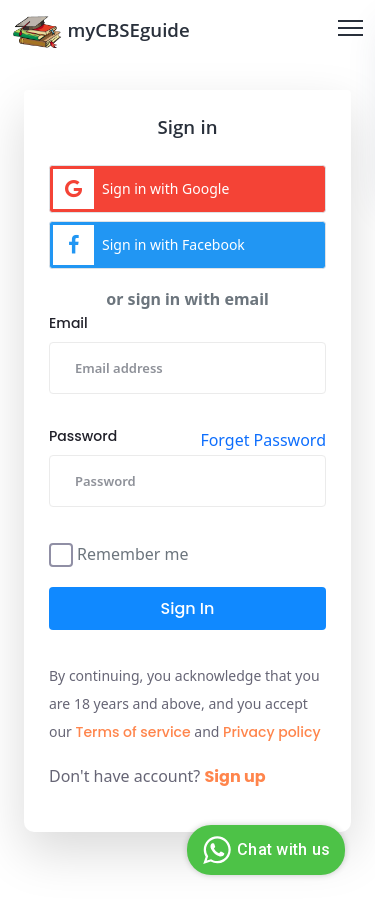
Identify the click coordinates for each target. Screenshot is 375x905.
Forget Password (263, 440)
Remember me (133, 552)
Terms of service (133, 732)
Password (83, 436)
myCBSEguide (101, 31)
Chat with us (263, 850)
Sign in (188, 608)
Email (68, 323)
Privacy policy (272, 732)
